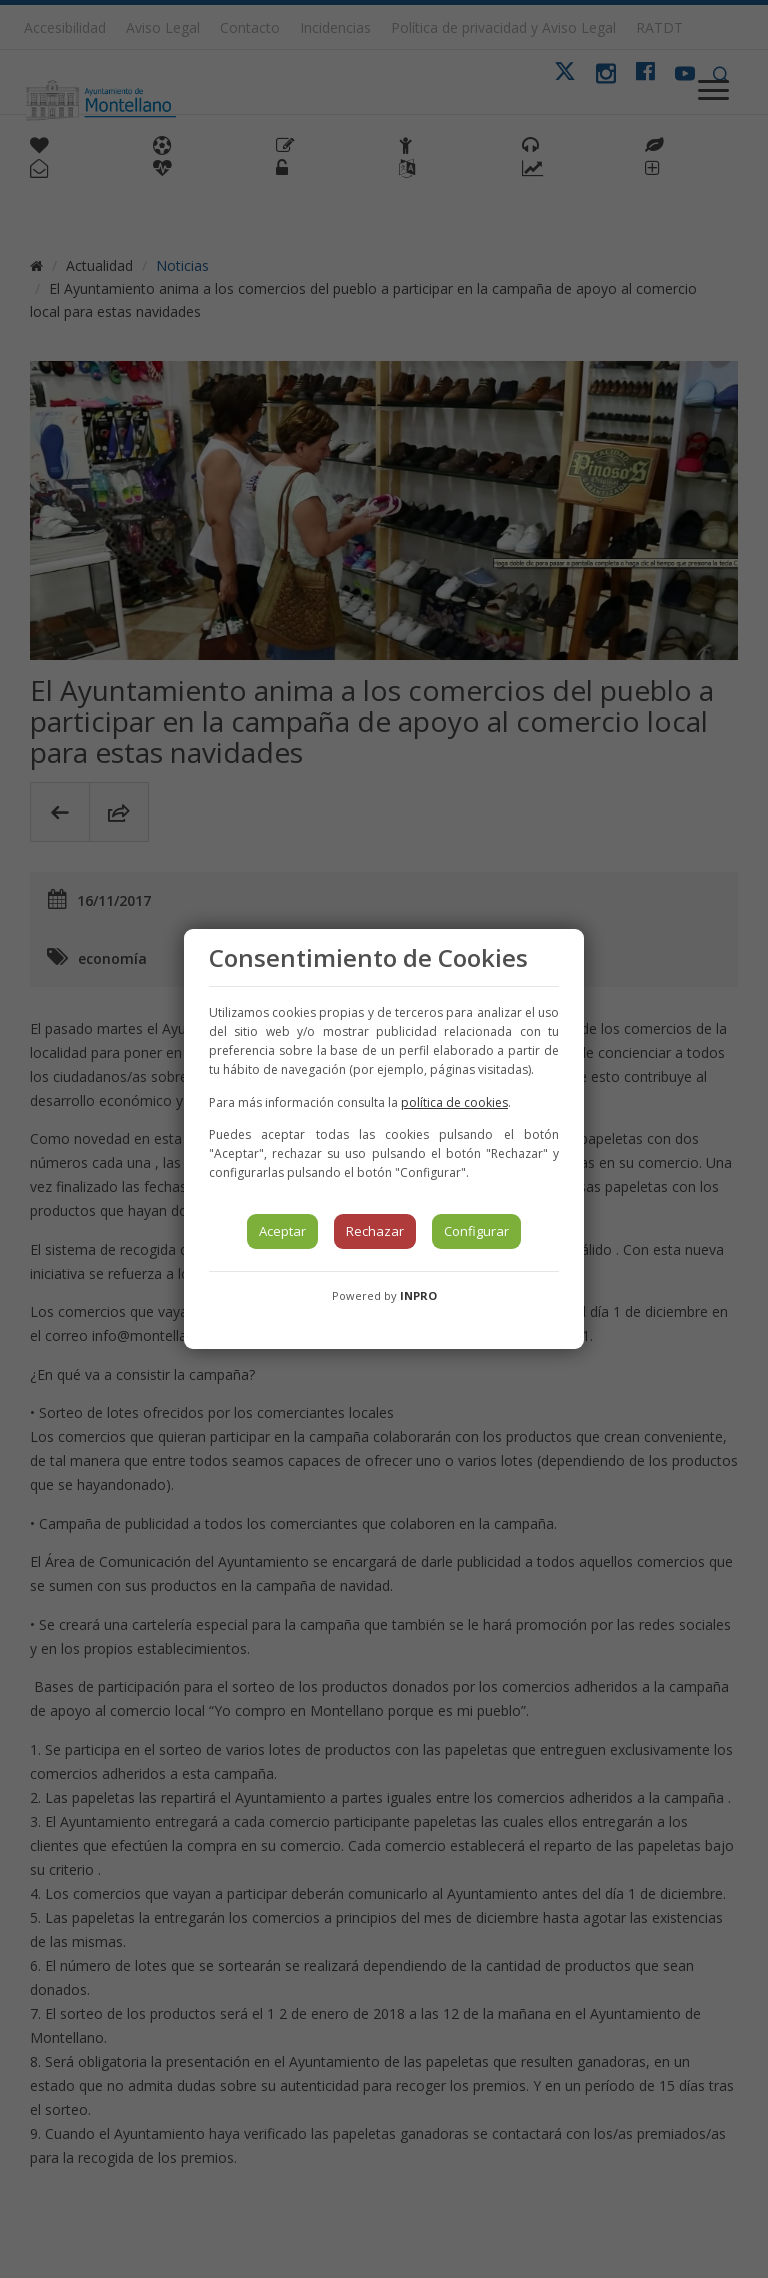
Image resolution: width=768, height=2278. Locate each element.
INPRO (418, 1295)
